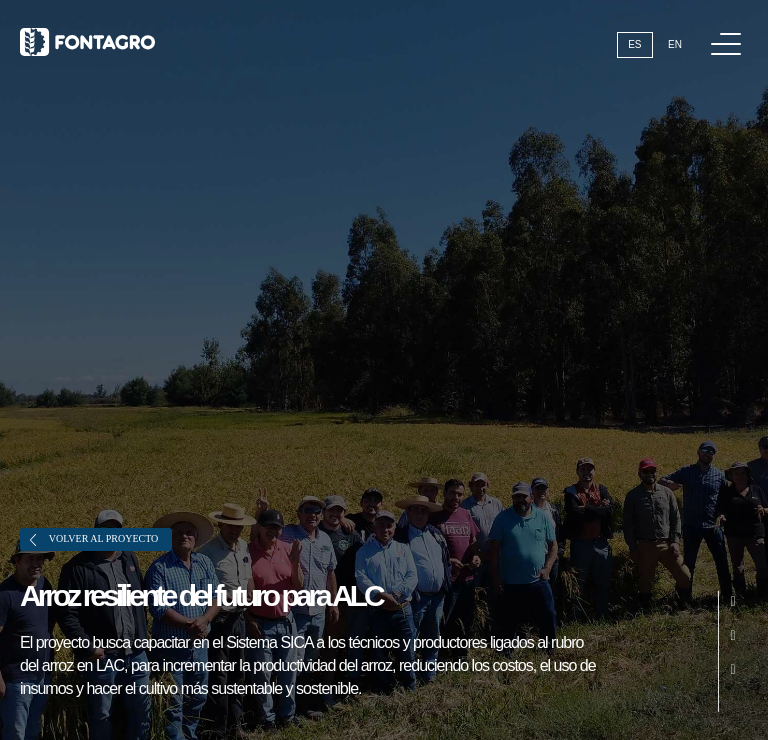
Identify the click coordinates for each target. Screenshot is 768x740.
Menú (729, 33)
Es (634, 44)
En (675, 44)
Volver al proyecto (94, 539)
